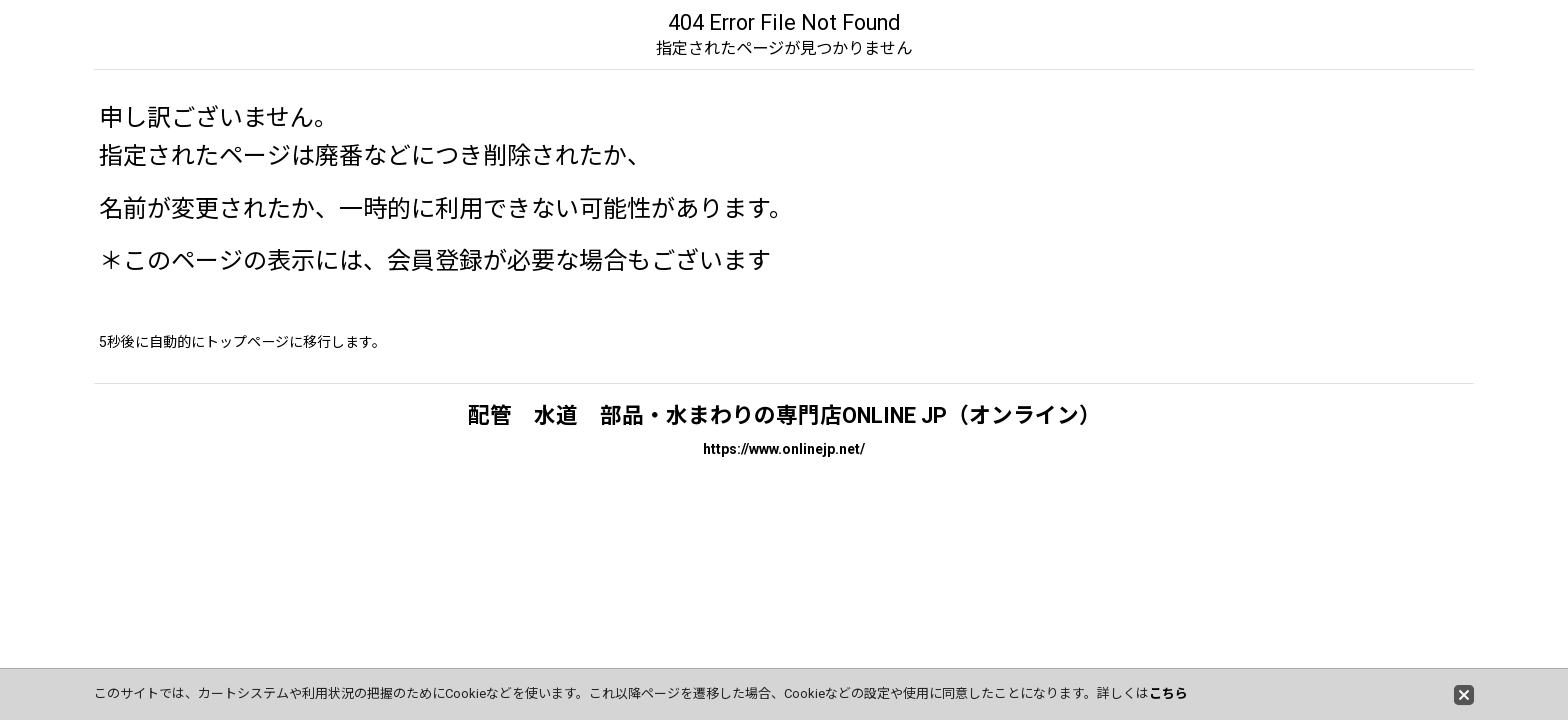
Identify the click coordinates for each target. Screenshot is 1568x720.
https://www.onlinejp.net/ (784, 449)
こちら (1168, 693)
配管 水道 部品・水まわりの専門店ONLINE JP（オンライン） (784, 415)
